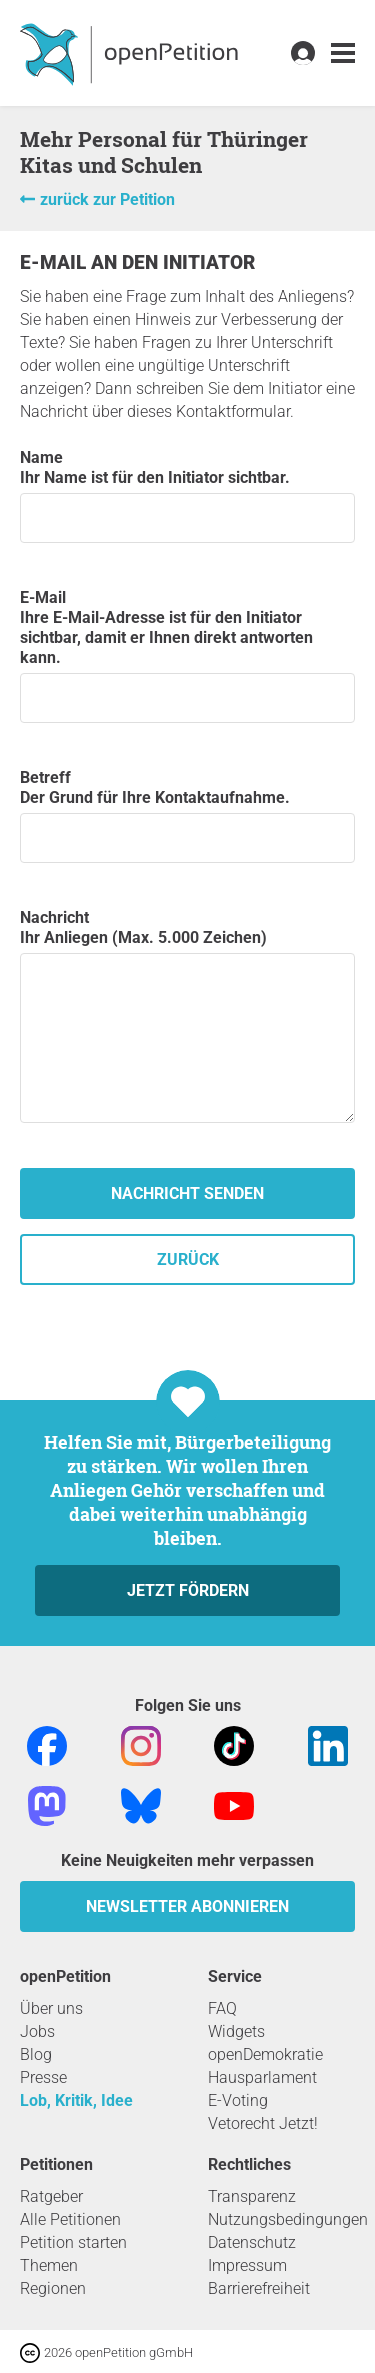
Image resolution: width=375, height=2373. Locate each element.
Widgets (236, 2031)
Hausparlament (262, 2077)
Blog (36, 2054)
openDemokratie (265, 2054)
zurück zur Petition (107, 199)
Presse (43, 2077)
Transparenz (252, 2196)
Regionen (53, 2288)
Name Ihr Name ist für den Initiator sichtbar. (187, 495)
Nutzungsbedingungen (288, 2219)
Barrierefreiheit (259, 2288)
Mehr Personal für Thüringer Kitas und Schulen (164, 152)
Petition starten (73, 2242)
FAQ (222, 2008)
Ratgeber (51, 2196)
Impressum (247, 2265)
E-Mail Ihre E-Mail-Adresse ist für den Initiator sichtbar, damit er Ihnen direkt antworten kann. (187, 655)
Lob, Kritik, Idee (76, 2100)
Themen (49, 2265)
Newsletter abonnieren (187, 1906)
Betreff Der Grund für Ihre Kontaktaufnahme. (187, 815)
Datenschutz (252, 2242)
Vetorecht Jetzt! (263, 2123)
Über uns (51, 2008)
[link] (343, 53)
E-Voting (238, 2100)
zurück (188, 1259)
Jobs (37, 2031)
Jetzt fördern (188, 1590)
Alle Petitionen (70, 2219)
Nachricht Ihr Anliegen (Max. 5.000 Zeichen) (187, 1015)
